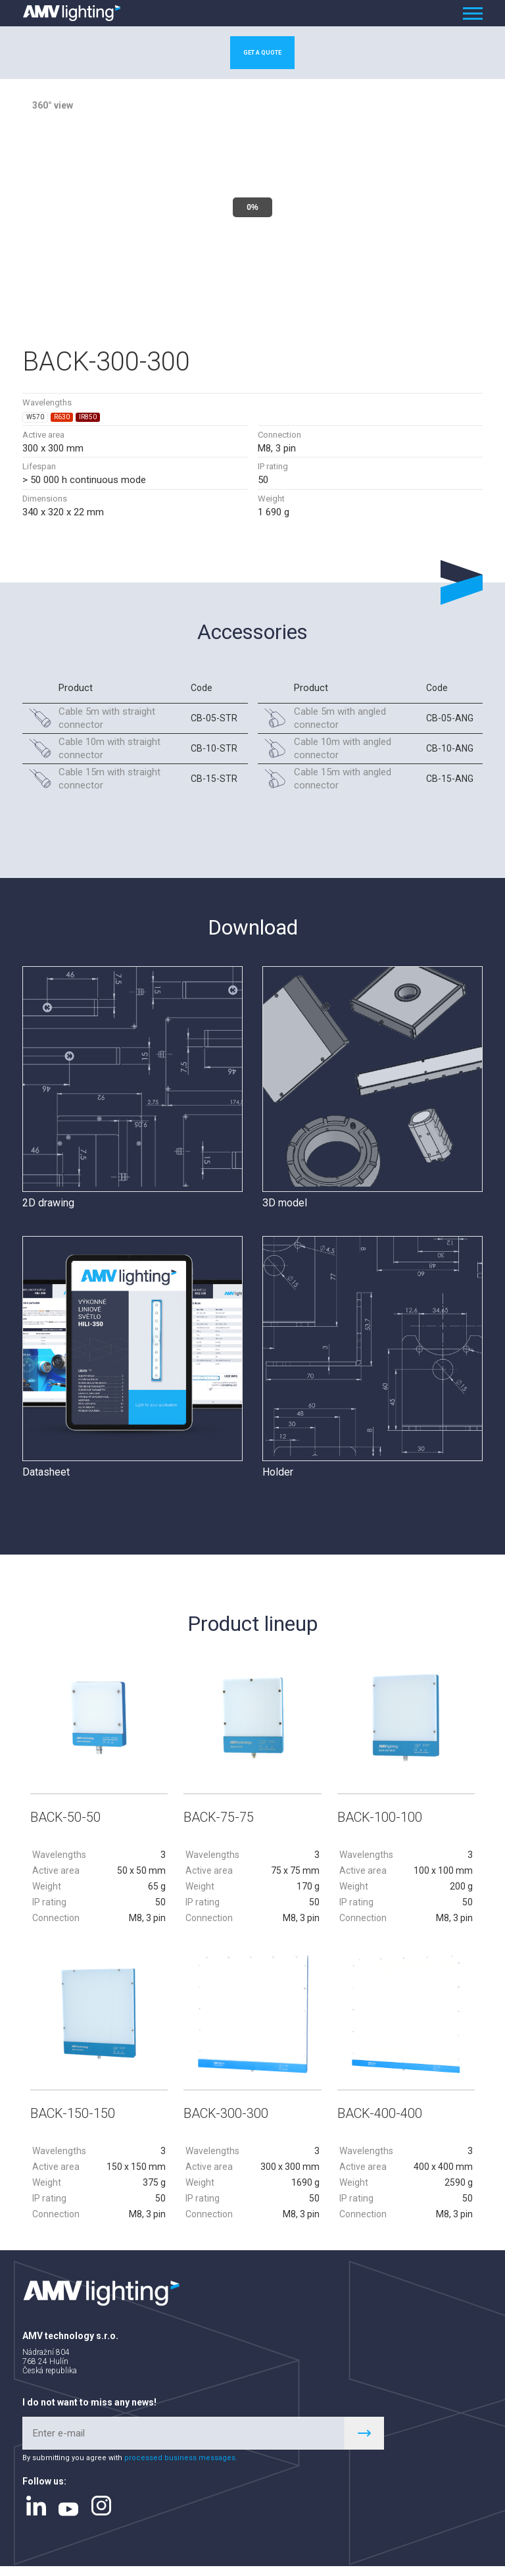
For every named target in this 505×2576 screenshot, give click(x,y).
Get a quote (262, 55)
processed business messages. (180, 2467)
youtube (68, 2518)
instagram (101, 2515)
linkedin (36, 2515)
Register (364, 2443)
